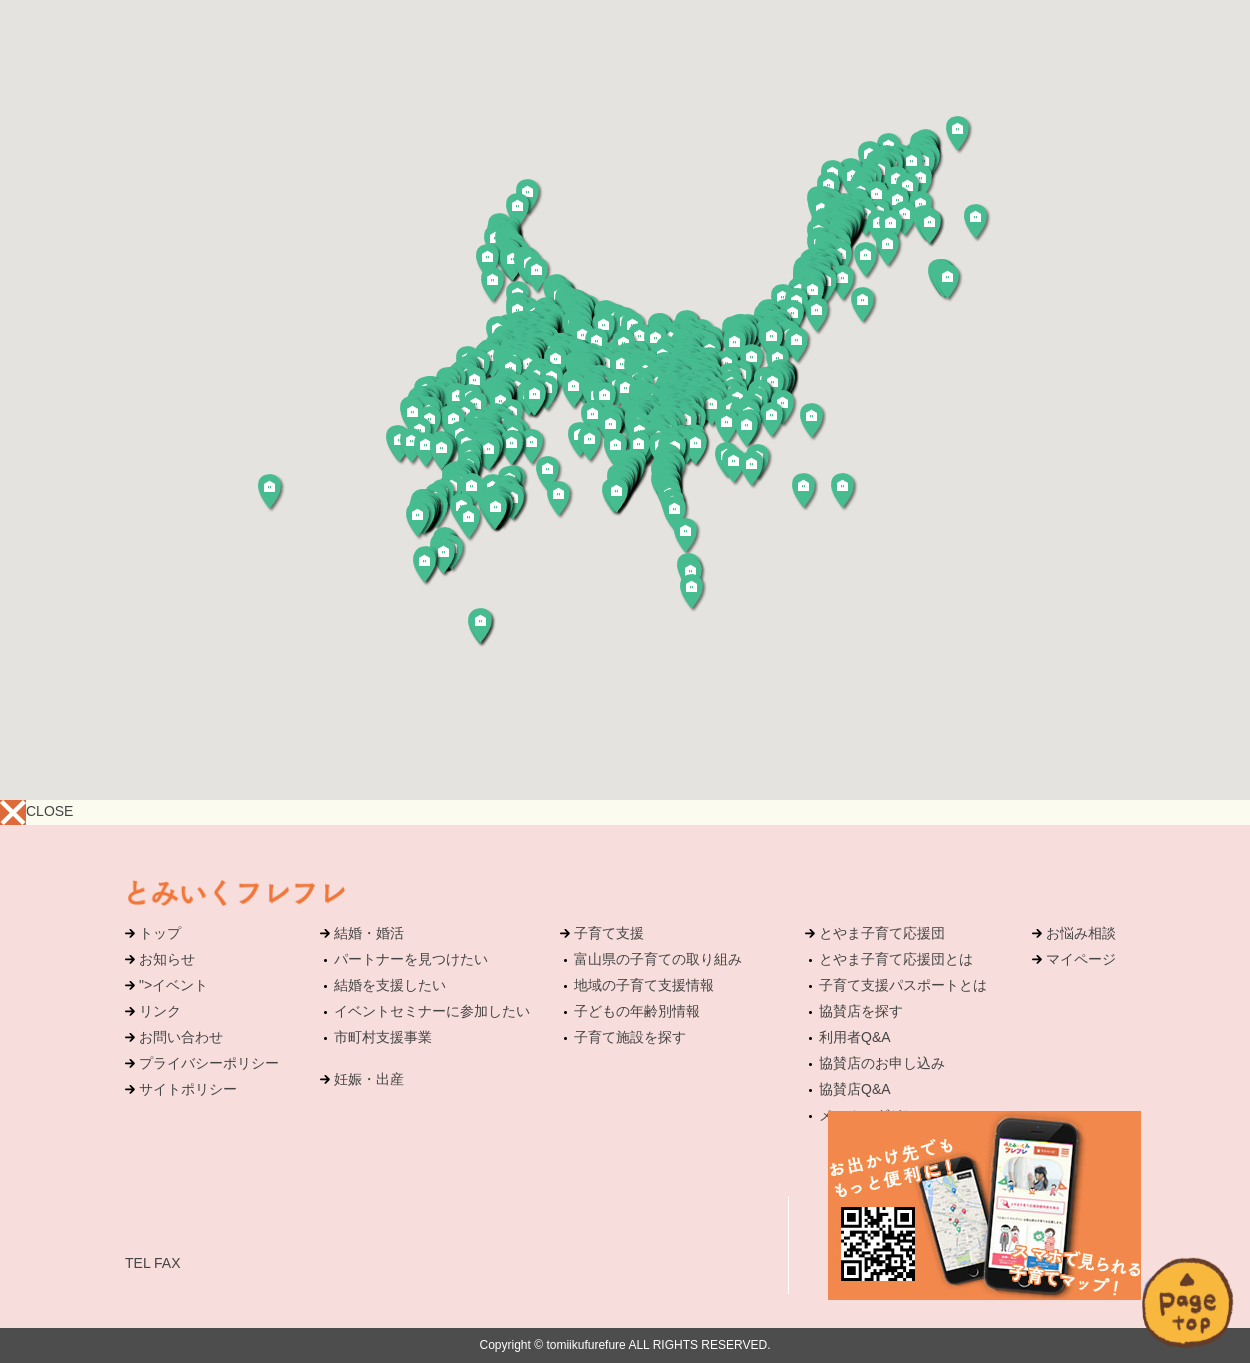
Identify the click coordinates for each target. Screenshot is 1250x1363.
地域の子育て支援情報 (644, 985)
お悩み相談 (1081, 933)
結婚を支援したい (390, 985)
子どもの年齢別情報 (637, 1011)
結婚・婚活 (369, 933)
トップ (160, 933)
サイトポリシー (188, 1089)
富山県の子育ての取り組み (658, 959)
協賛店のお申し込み (882, 1063)
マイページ (1081, 959)
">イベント (173, 985)
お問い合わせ (181, 1037)
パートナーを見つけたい (411, 959)
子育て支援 (609, 933)
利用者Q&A (855, 1037)
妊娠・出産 (369, 1079)
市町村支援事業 (383, 1037)
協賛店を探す (861, 1011)
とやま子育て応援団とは (896, 959)
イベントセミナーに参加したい (432, 1011)
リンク (160, 1011)
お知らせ (167, 959)
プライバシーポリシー (209, 1063)
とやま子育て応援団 (882, 933)
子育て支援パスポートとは (903, 985)
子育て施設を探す (630, 1037)
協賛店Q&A (855, 1089)
